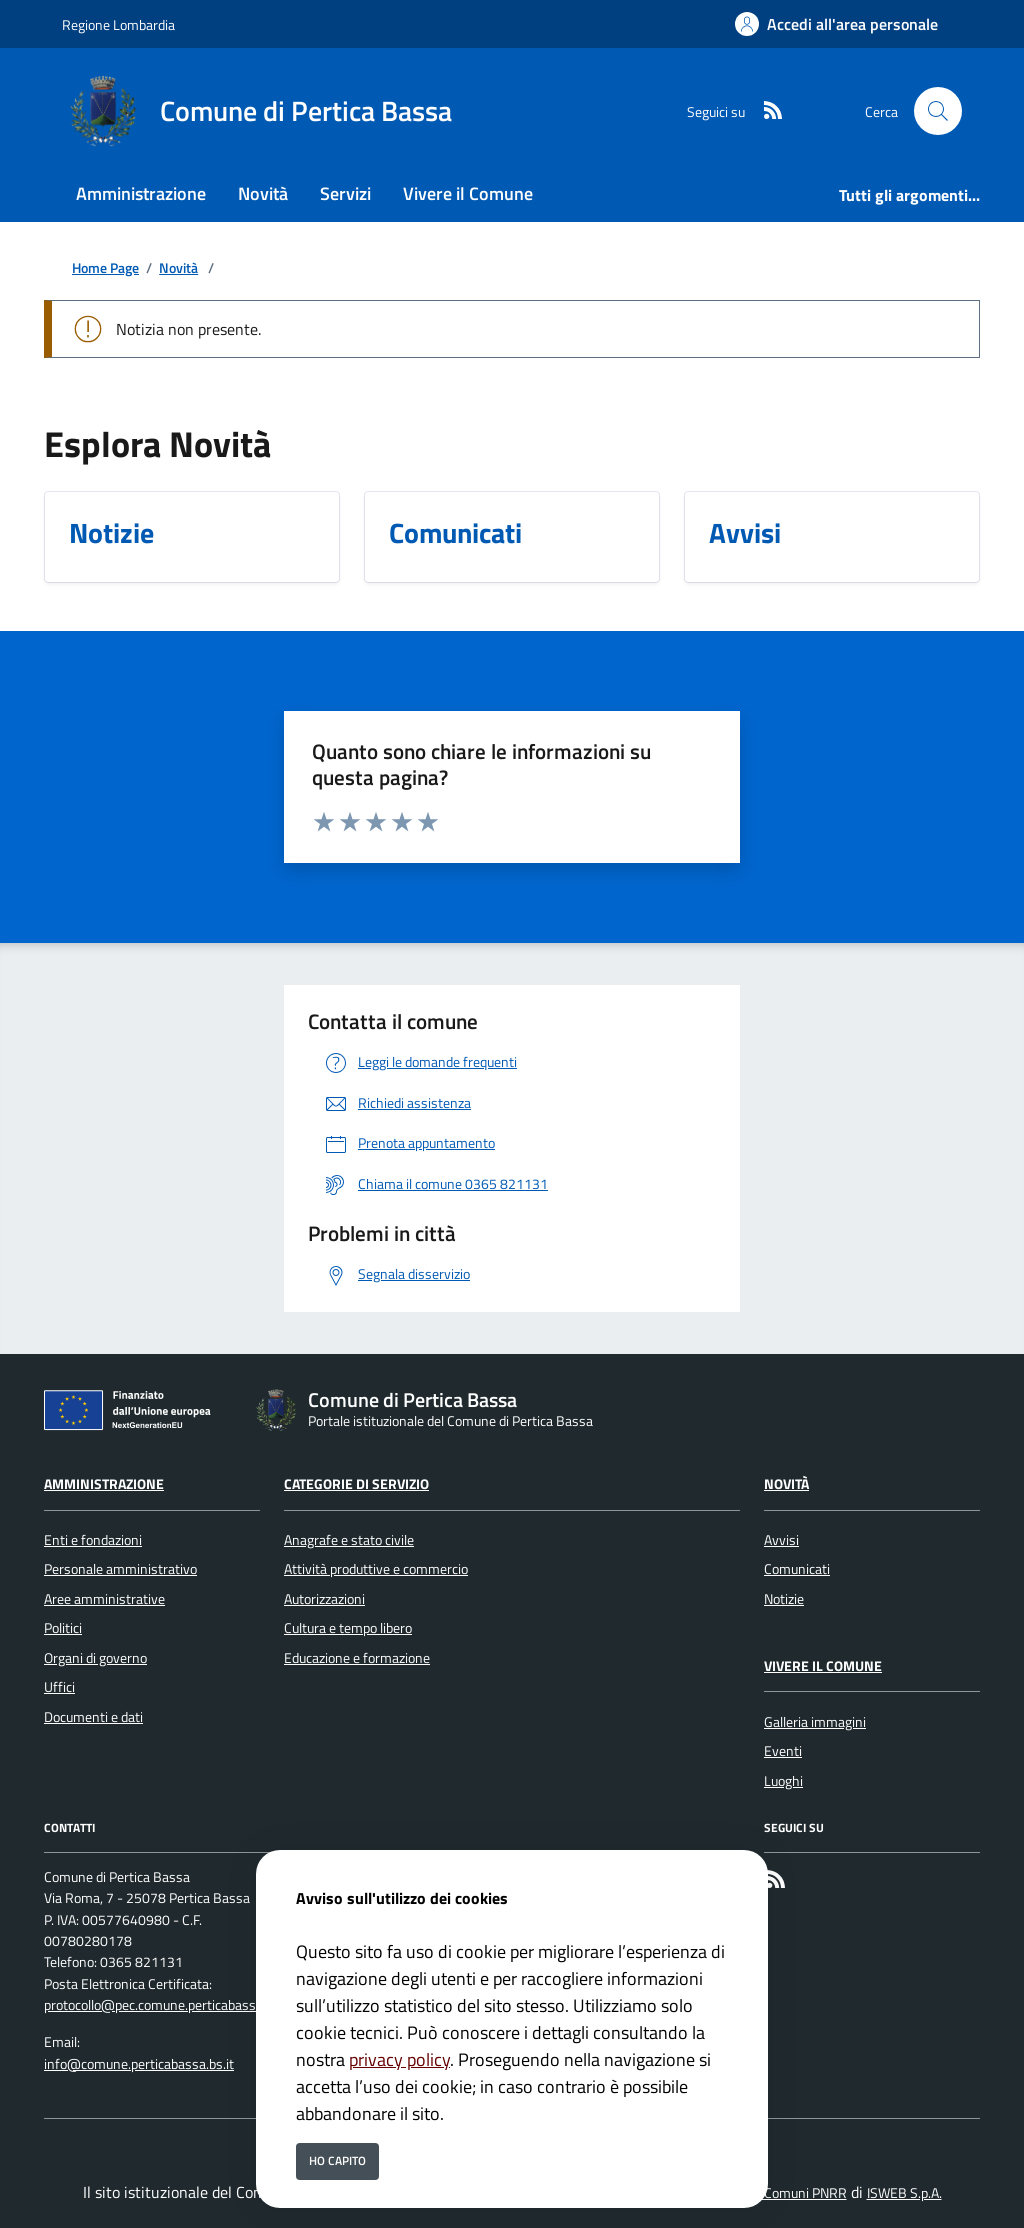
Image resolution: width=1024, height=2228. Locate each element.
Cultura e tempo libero (348, 1628)
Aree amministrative (104, 1599)
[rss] (765, 111)
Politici (63, 1628)
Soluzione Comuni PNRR (776, 2193)
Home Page (105, 268)
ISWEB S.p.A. (904, 2193)
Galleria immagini (815, 1722)
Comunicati (797, 1569)
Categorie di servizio (356, 1484)
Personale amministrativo (120, 1569)
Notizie (784, 1599)
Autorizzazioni (324, 1599)
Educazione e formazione (357, 1658)
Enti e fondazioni (93, 1540)
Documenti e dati (93, 1717)
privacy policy (399, 2059)
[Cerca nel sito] (938, 111)
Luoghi (783, 1781)
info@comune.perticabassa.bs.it (139, 2064)
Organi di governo (95, 1658)
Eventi (783, 1751)
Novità (178, 268)
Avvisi (781, 1540)
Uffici (59, 1687)
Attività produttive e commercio (376, 1569)
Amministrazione (104, 1484)
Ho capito (337, 2160)
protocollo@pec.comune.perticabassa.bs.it (167, 2005)
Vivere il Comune (823, 1666)
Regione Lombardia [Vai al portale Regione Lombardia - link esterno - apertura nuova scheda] (118, 24)
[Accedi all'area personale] (836, 24)
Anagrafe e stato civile (349, 1540)
